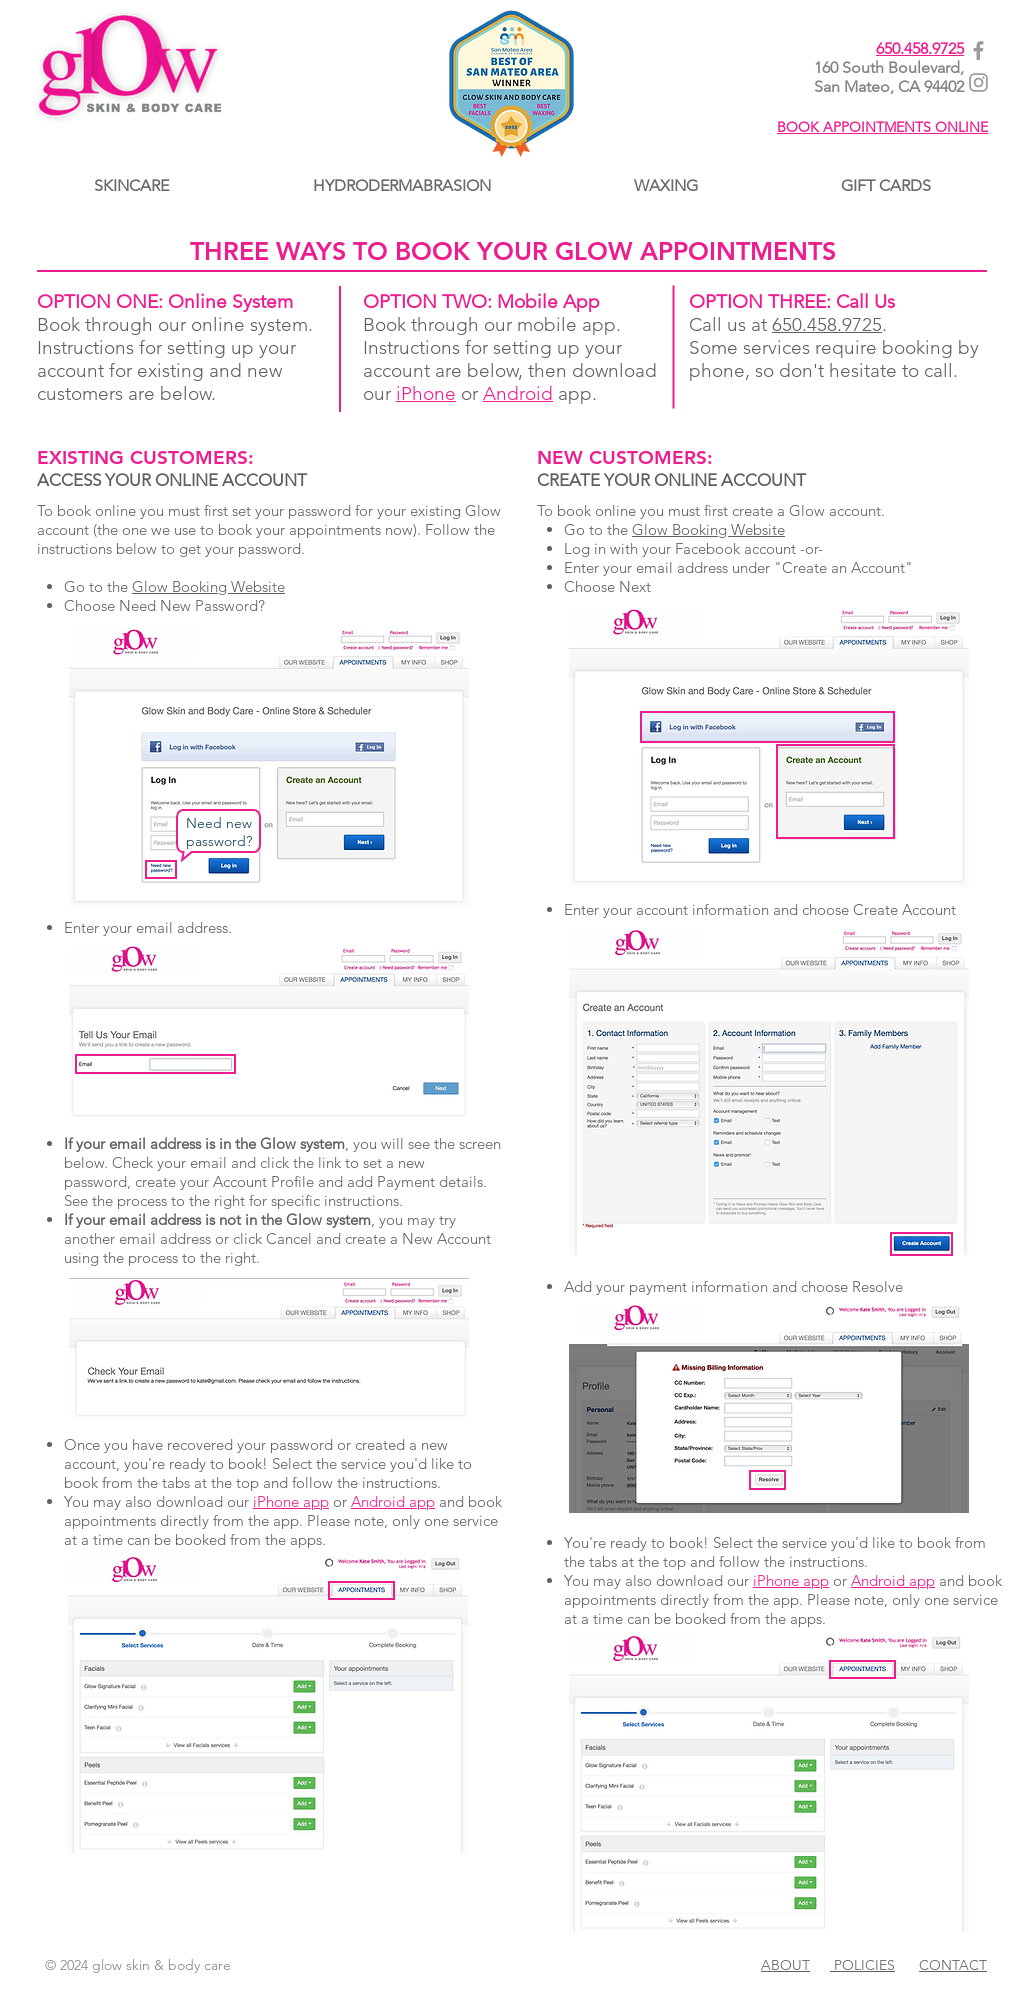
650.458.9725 (920, 48)
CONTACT (953, 1965)
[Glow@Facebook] (978, 50)
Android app (393, 1501)
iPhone (426, 393)
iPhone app (291, 1501)
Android (518, 393)
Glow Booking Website (208, 586)
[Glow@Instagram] (978, 82)
